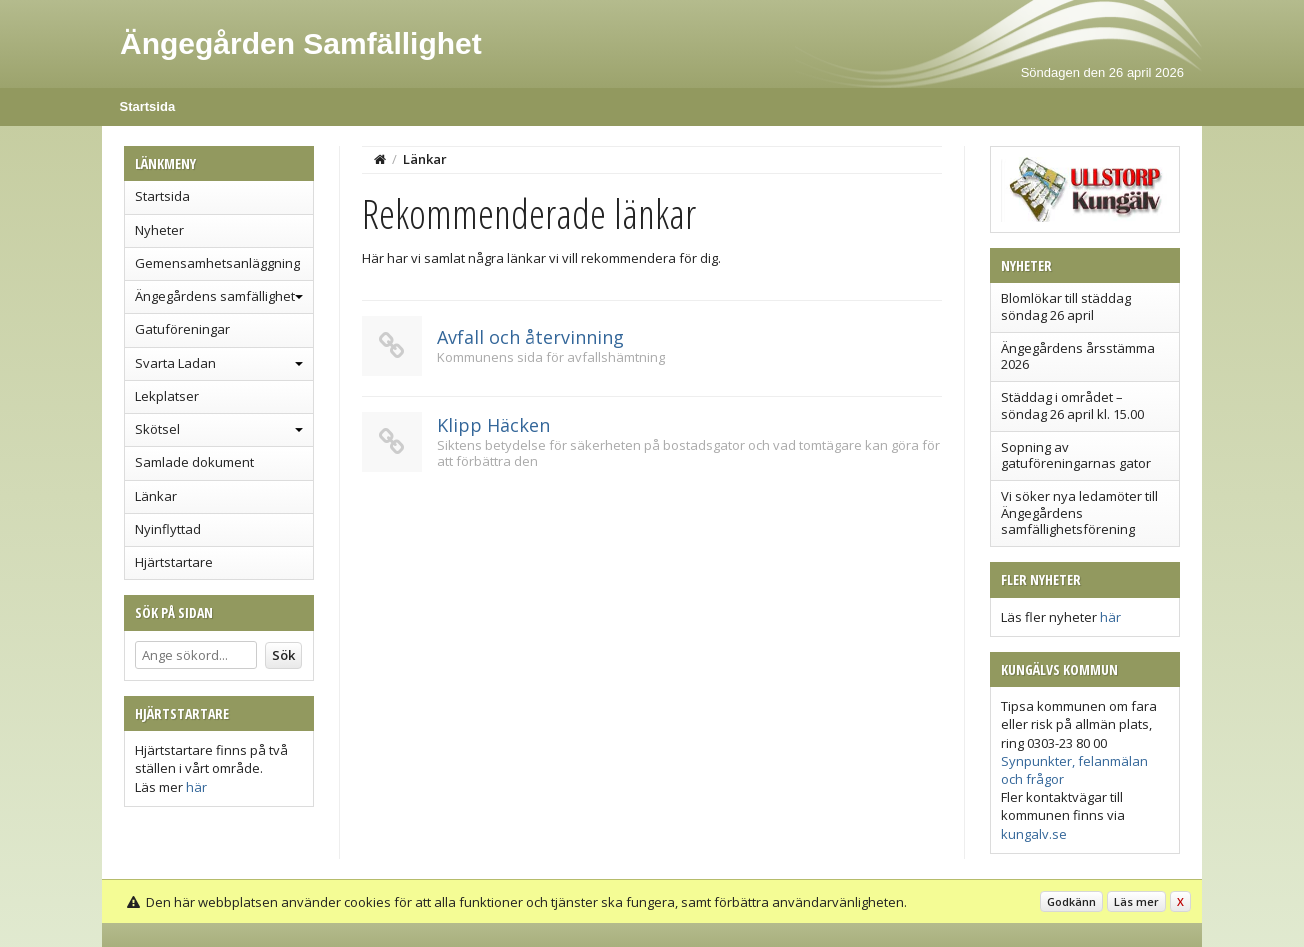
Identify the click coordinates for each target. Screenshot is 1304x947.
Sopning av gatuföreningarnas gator (1076, 455)
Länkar (156, 496)
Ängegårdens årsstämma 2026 (1078, 356)
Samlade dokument (194, 462)
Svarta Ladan (175, 363)
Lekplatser (167, 396)
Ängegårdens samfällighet (215, 296)
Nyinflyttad (168, 529)
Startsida (148, 106)
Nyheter (159, 230)
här (196, 787)
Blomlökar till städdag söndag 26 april (1066, 306)
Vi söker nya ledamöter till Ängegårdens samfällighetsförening (1079, 512)
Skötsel (157, 429)
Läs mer (1136, 901)
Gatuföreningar (182, 329)
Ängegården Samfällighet (301, 43)
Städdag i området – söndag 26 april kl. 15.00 (1072, 405)
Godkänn (1071, 901)
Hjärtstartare (174, 562)
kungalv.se (1034, 834)
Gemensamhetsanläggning (217, 263)
